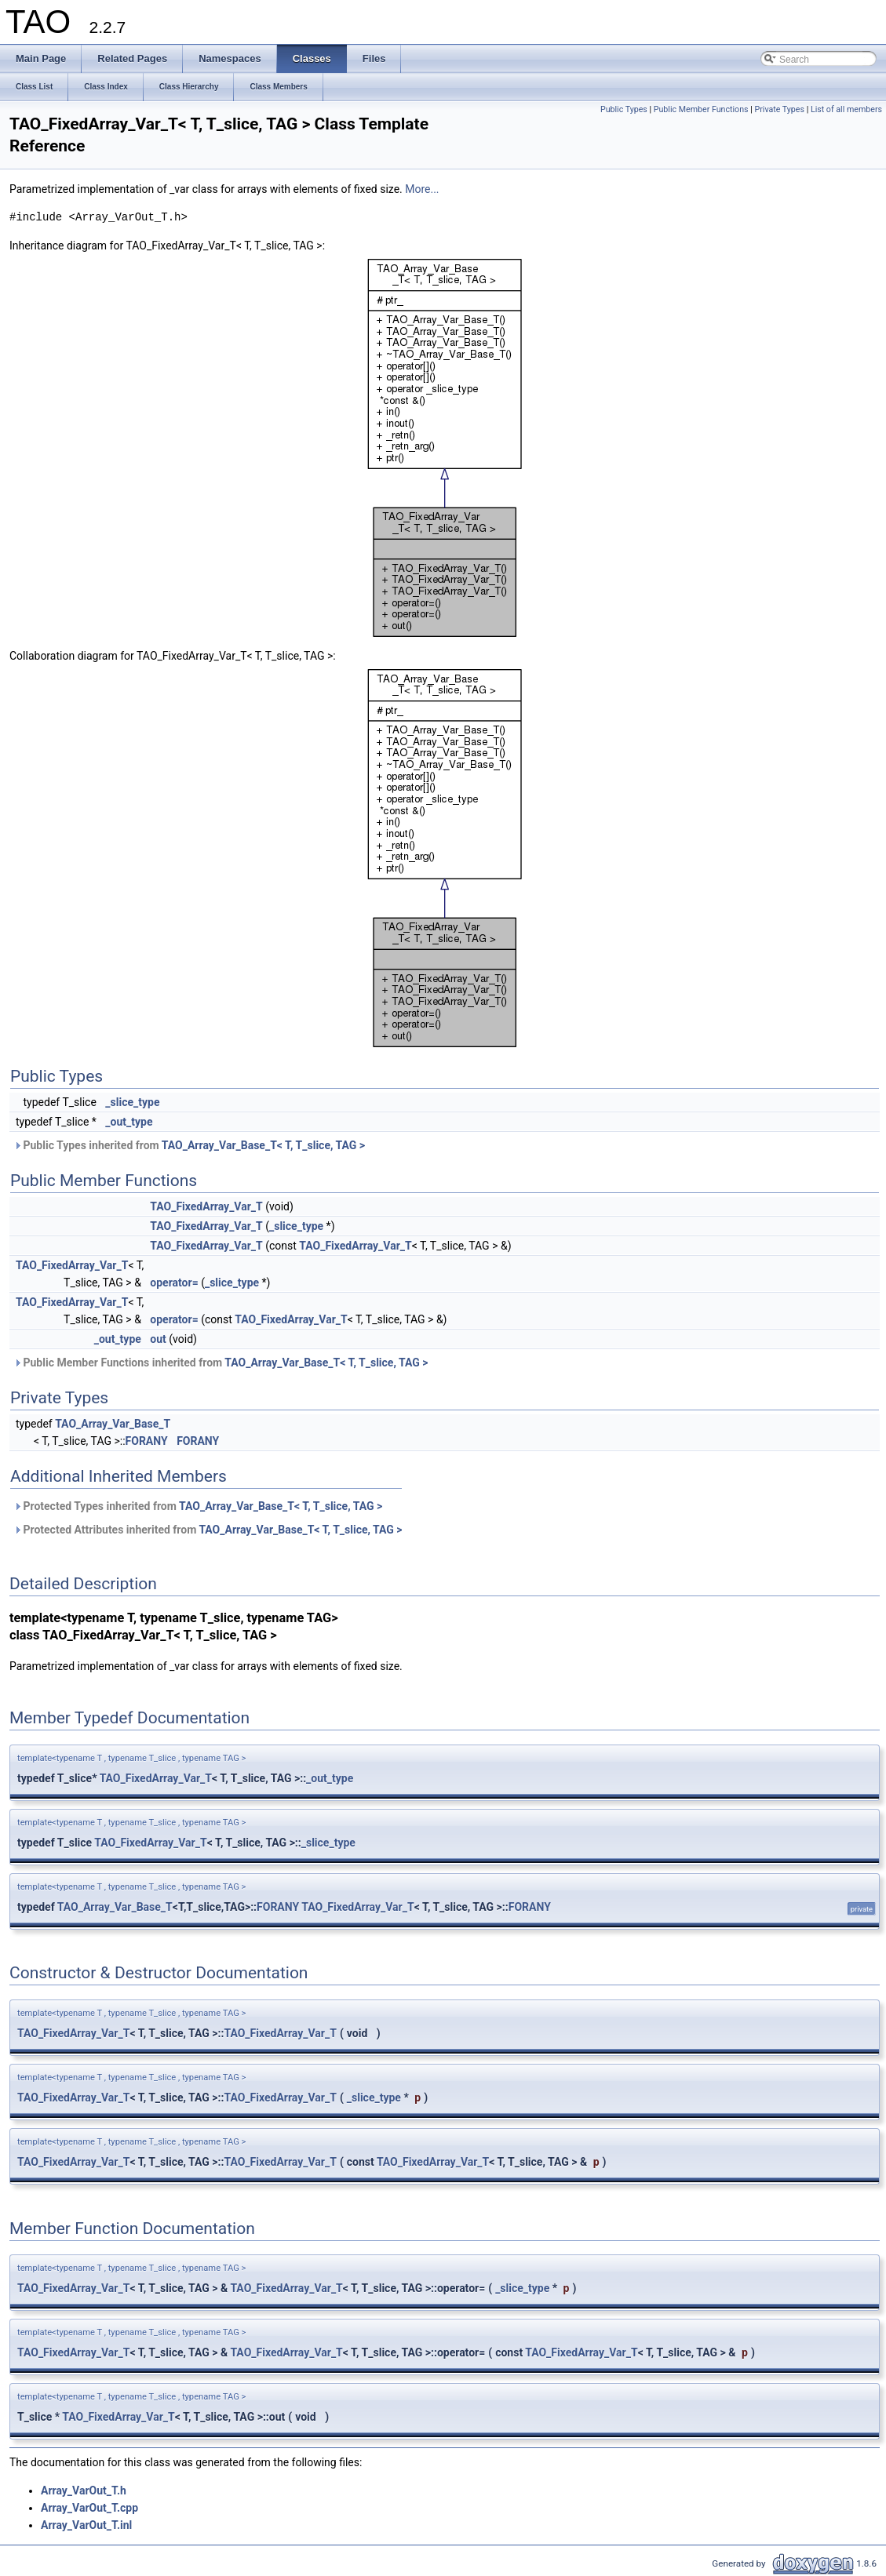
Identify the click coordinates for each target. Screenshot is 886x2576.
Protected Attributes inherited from (208, 1529)
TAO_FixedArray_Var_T (206, 1206)
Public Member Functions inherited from (220, 1362)
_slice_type (132, 1102)
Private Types (779, 109)
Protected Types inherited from (197, 1506)
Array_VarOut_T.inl (86, 2525)
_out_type (128, 1121)
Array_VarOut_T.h (83, 2490)
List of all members (846, 109)
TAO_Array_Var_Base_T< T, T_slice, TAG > (263, 1145)
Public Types (623, 109)
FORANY (147, 1441)
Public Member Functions (701, 109)
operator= (174, 1282)
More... (422, 189)
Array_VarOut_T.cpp (89, 2507)
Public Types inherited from (189, 1145)
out (158, 1339)
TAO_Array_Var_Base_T (112, 1423)
